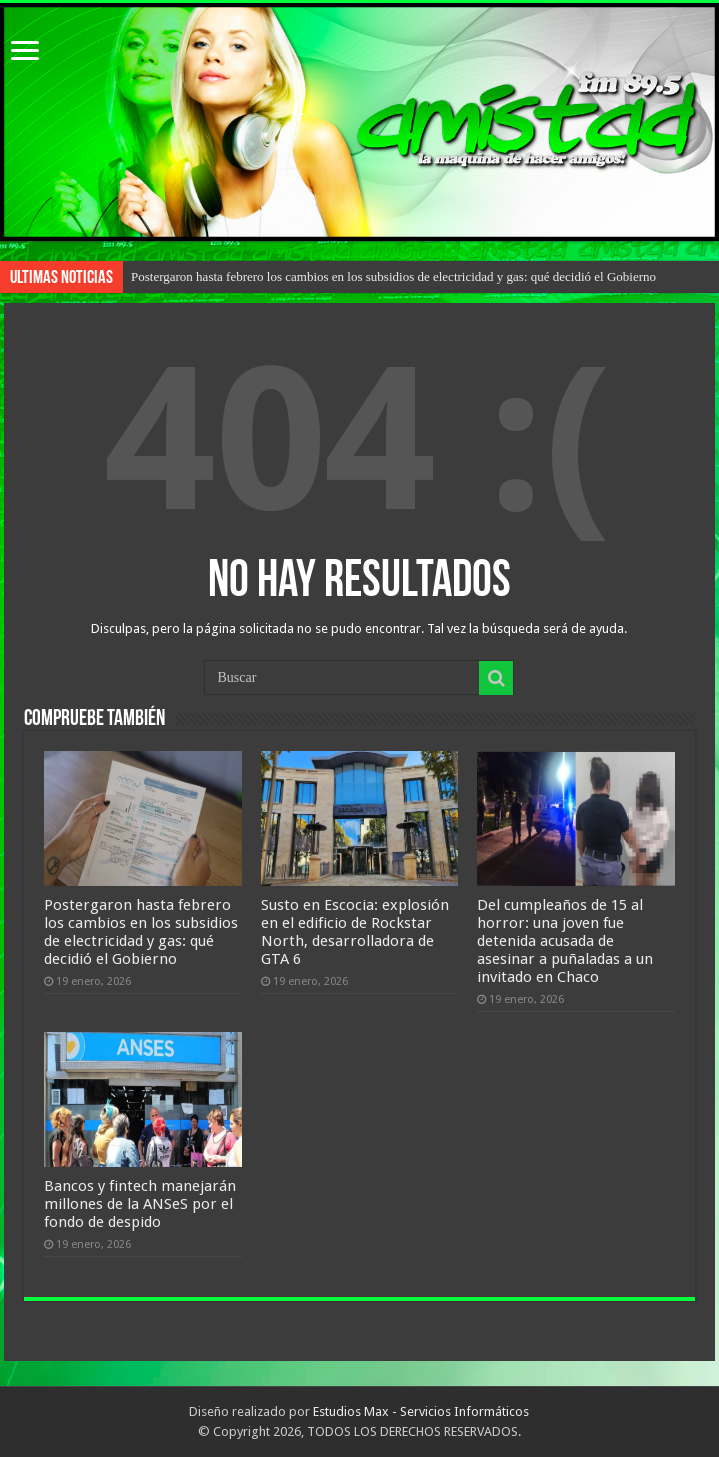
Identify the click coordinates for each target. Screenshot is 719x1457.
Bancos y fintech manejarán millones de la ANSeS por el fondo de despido (140, 1204)
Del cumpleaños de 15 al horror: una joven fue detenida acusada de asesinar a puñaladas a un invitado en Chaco (565, 941)
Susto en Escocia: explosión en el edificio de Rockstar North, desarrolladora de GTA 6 (355, 932)
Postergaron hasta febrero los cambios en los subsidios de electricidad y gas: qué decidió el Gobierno (393, 276)
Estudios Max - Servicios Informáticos (421, 1411)
